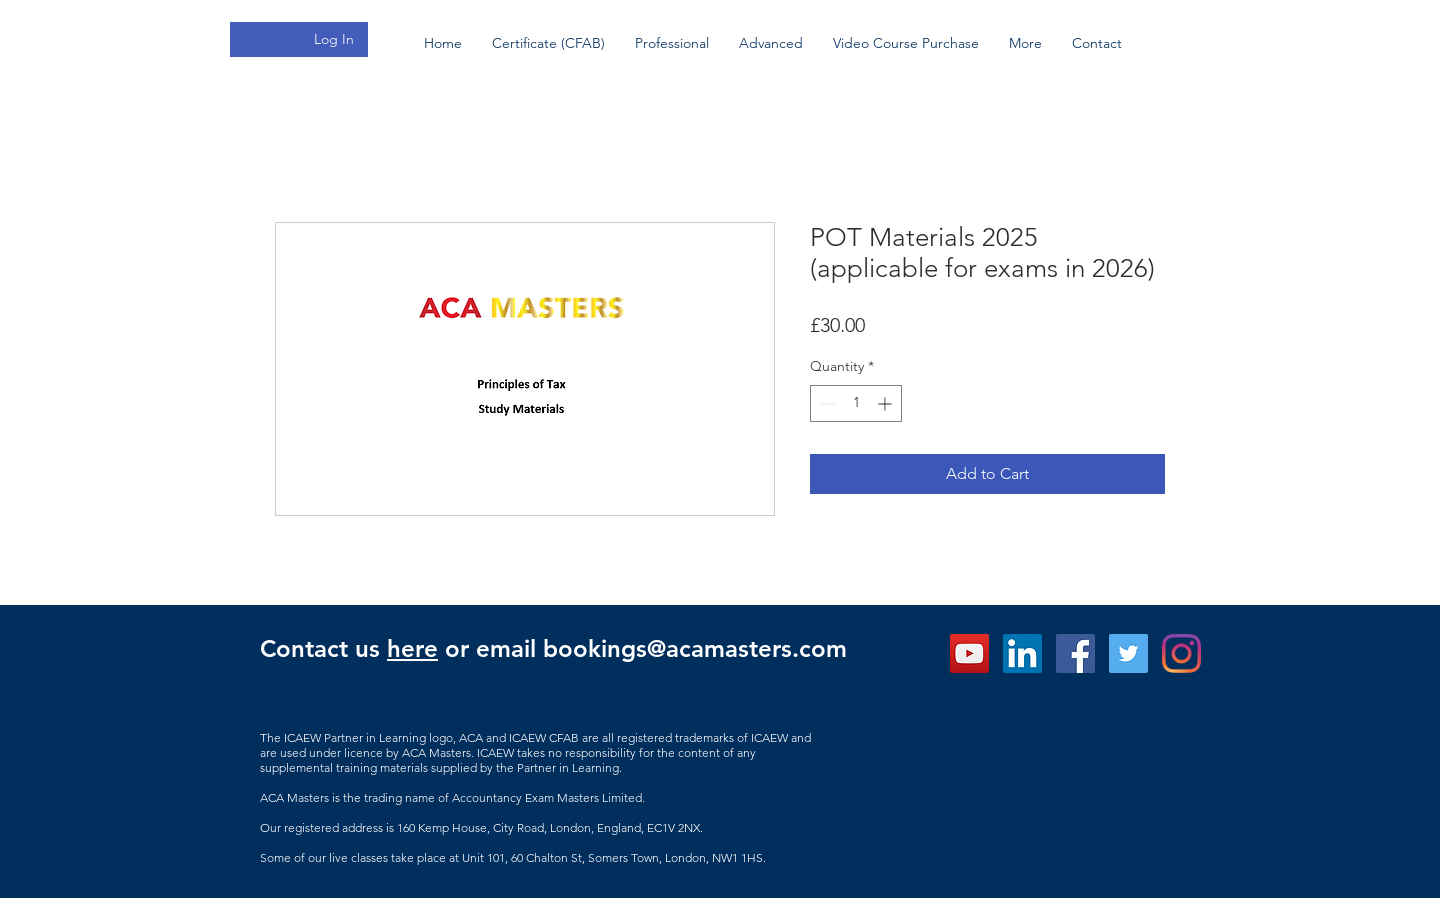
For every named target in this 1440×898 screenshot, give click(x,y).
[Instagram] (1181, 653)
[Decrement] (825, 403)
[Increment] (886, 403)
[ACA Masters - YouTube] (969, 653)
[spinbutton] (856, 403)
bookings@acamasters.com (695, 648)
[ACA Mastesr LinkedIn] (1022, 653)
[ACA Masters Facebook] (1075, 653)
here (412, 648)
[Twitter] (1128, 653)
